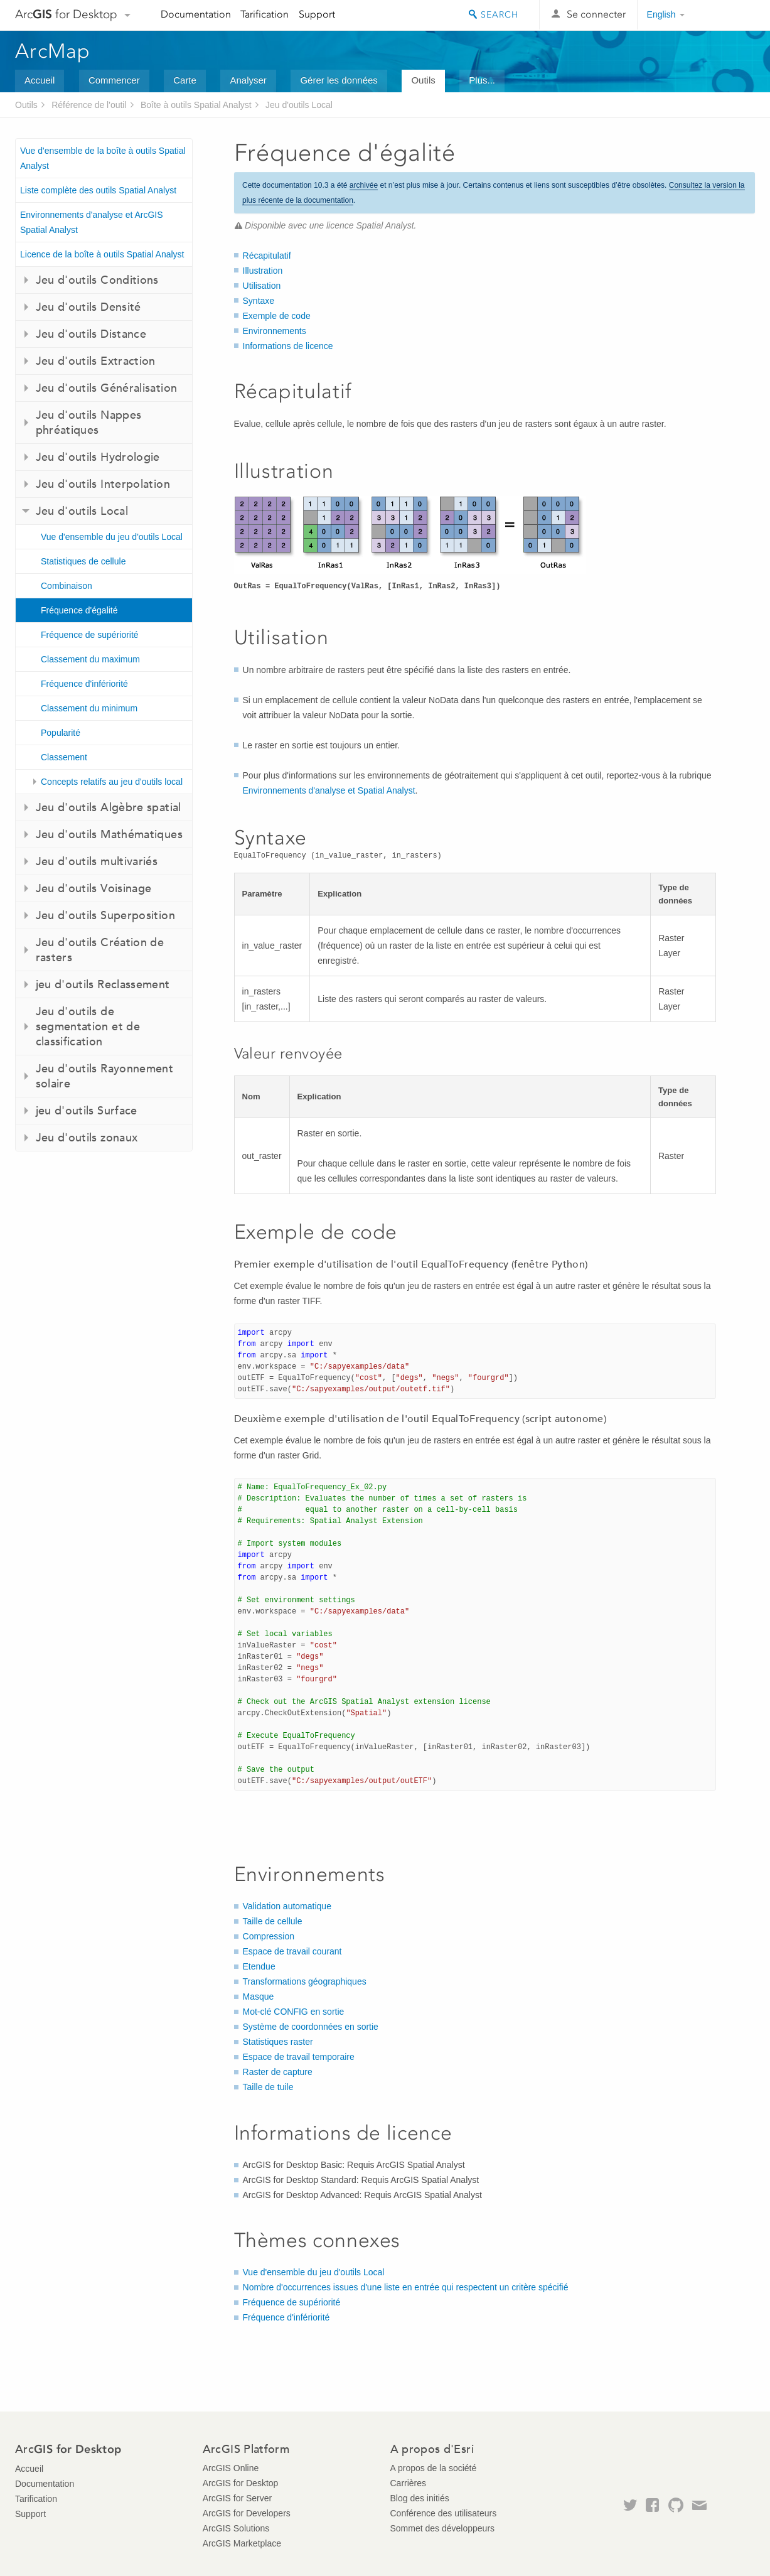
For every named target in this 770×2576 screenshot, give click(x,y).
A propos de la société (433, 2468)
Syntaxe (259, 301)
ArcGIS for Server (237, 2498)
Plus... (482, 80)
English (661, 14)
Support (317, 14)
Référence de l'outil (88, 105)
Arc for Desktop (66, 14)
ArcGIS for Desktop (241, 2483)
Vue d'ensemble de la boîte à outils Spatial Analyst (103, 158)
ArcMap (53, 51)
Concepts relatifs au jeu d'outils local (112, 782)
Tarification (264, 14)
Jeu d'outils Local (299, 105)
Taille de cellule (272, 1921)
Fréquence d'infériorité (84, 684)
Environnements (274, 331)
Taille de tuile (268, 2087)
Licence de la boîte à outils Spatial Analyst (102, 254)
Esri (728, 15)
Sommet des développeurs (442, 2528)
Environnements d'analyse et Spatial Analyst (329, 790)
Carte (184, 80)
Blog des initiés (419, 2498)
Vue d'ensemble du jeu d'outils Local (112, 537)
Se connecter (596, 14)
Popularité (60, 733)
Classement (64, 757)
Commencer (114, 80)
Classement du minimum (89, 708)
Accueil (39, 80)
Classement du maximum (90, 659)
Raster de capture (278, 2072)
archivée (364, 185)
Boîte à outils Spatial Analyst (196, 105)
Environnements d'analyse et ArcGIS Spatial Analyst (91, 222)
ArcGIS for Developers (247, 2513)
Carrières (408, 2483)
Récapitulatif (267, 256)
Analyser (248, 80)
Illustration (263, 271)
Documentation (196, 14)
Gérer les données (338, 80)
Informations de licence (288, 346)
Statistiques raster (278, 2042)
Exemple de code (277, 316)
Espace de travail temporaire (299, 2057)
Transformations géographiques (304, 1981)
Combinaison (66, 586)
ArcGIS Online (231, 2468)
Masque (258, 1996)
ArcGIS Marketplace (242, 2543)
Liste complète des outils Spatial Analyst (98, 190)
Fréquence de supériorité (90, 635)
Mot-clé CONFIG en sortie (294, 2012)
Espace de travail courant (292, 1951)
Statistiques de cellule (83, 561)
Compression (268, 1936)
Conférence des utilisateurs (443, 2513)
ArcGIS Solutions (236, 2528)
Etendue (259, 1966)
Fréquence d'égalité (79, 610)
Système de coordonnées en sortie (310, 2027)
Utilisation (262, 286)
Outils (423, 80)
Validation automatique (287, 1906)
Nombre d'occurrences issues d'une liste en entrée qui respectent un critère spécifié (406, 2287)
